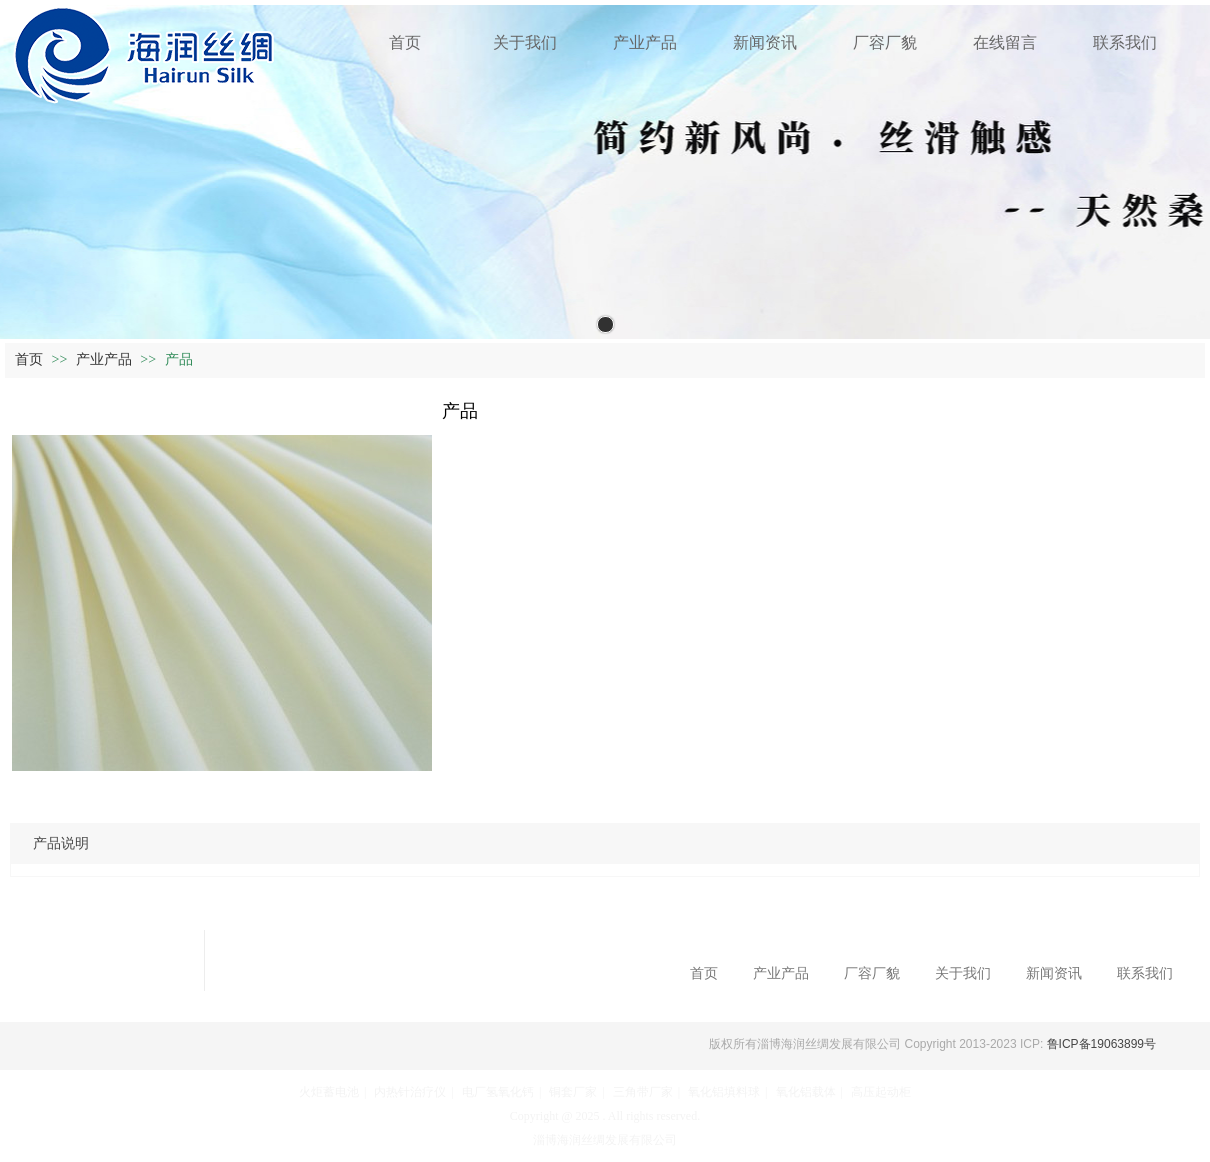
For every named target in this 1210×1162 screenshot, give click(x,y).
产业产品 (106, 359)
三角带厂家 (643, 1092)
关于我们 (963, 973)
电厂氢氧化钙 (498, 1092)
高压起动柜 (881, 1092)
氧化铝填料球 (724, 1092)
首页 (29, 359)
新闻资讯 (1054, 973)
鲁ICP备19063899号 (1099, 1044)
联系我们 (1145, 973)
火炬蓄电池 (329, 1092)
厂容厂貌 (872, 973)
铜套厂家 (573, 1092)
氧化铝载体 (806, 1092)
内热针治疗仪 (410, 1092)
